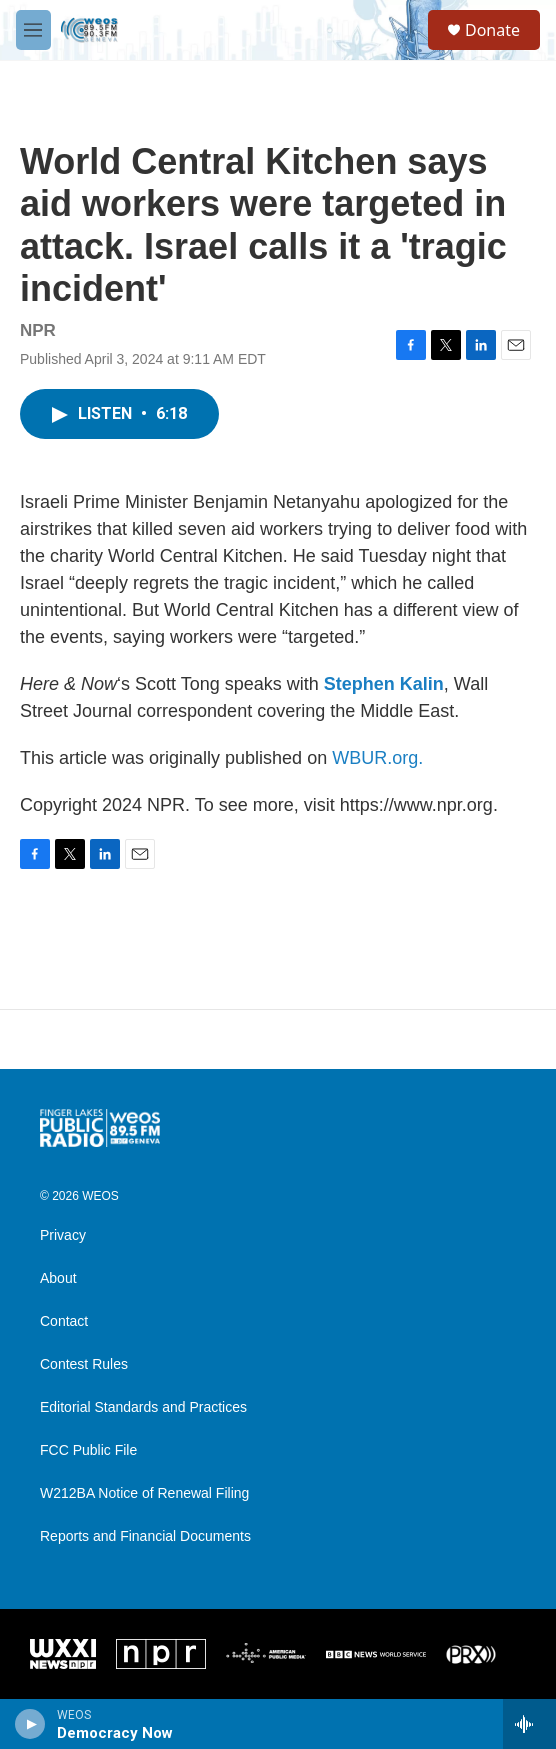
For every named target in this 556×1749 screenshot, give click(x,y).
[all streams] (529, 1724)
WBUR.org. (377, 758)
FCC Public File (88, 1450)
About (58, 1278)
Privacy (63, 1235)
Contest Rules (84, 1364)
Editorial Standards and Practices (143, 1407)
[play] (30, 1724)
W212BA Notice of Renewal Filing (144, 1493)
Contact (64, 1321)
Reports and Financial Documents (145, 1536)
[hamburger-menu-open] (33, 30)
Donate (492, 30)
